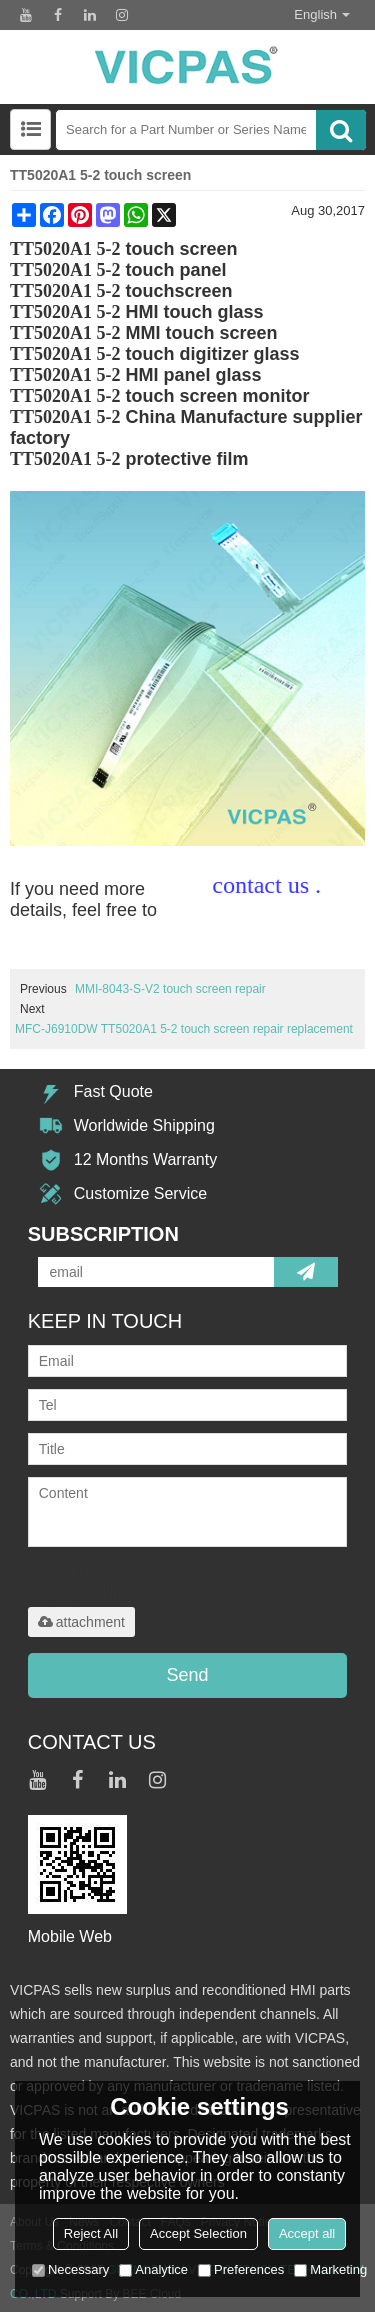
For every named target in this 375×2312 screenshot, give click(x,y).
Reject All (91, 2233)
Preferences (241, 2269)
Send (187, 1675)
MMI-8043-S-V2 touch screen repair (170, 989)
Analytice (153, 2269)
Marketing (330, 2269)
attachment (81, 1622)
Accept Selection (198, 2233)
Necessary (70, 2269)
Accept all (307, 2233)
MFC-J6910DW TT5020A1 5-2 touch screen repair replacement (184, 1029)
